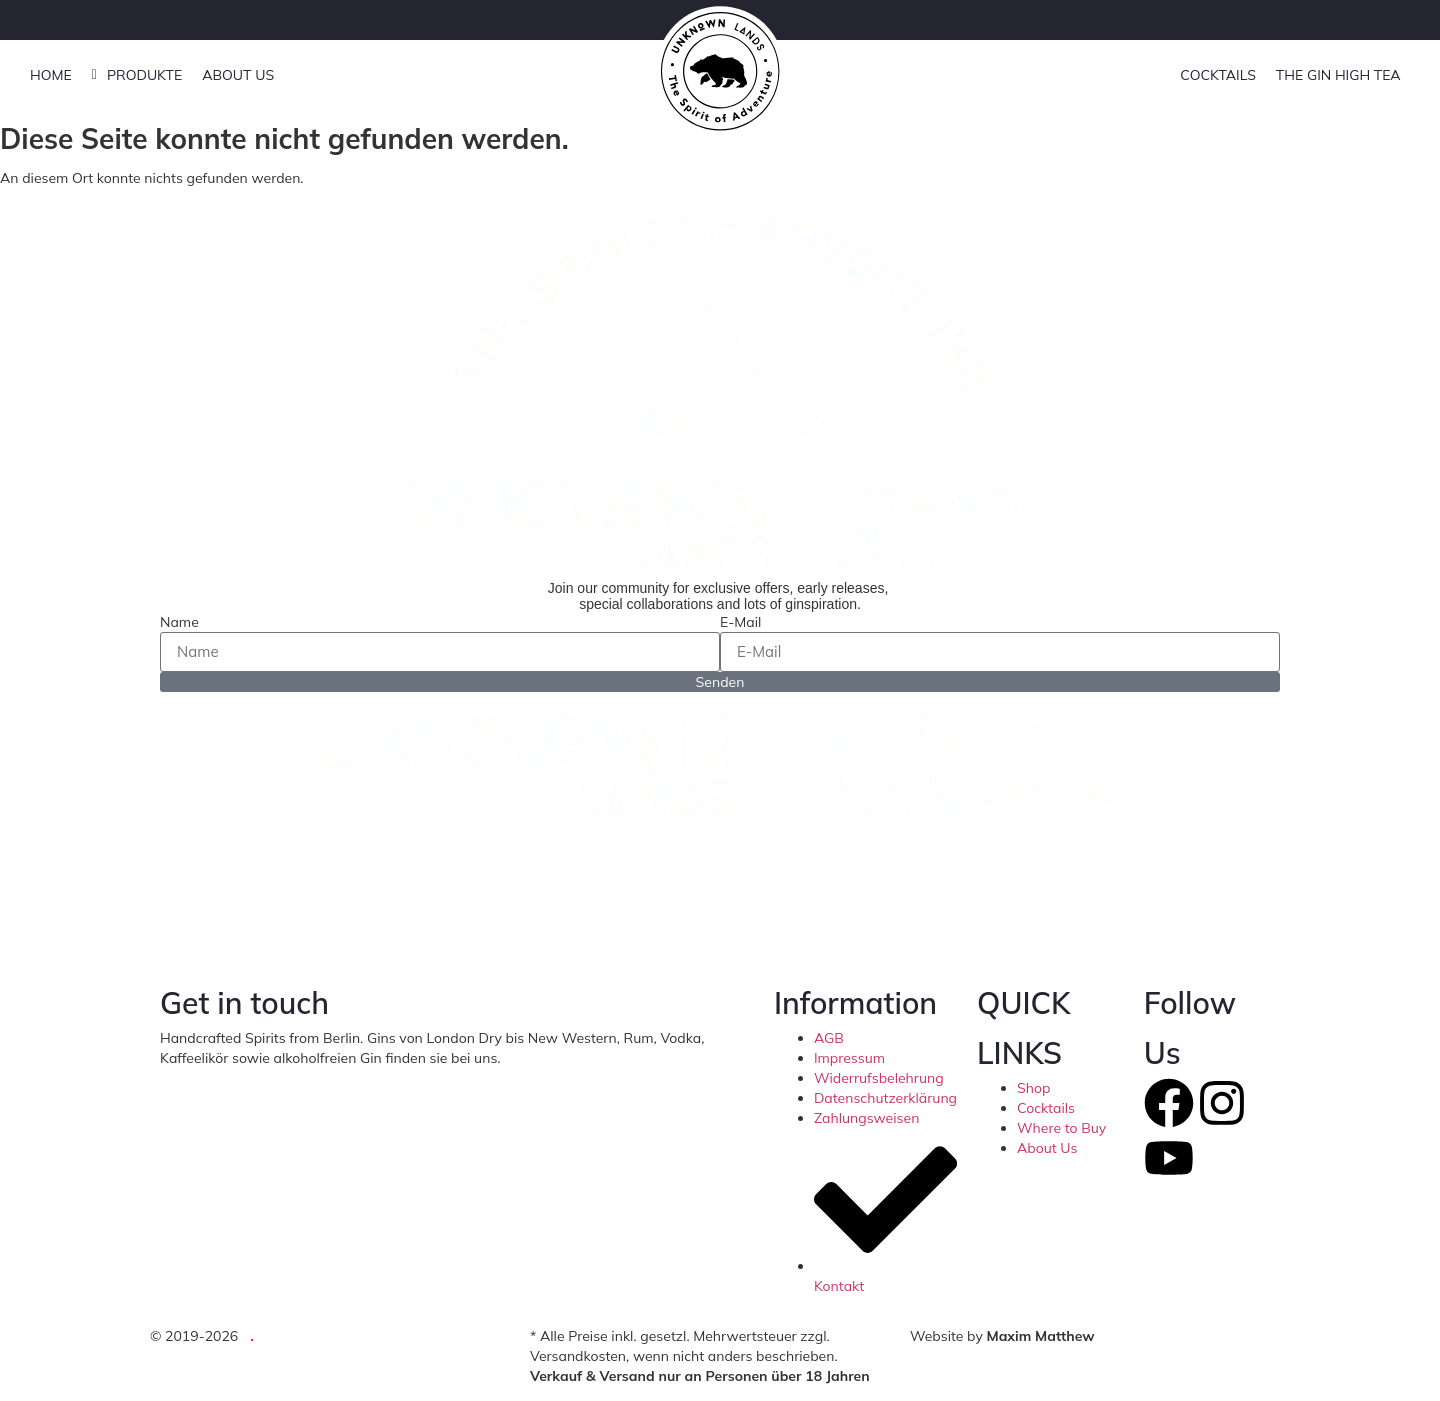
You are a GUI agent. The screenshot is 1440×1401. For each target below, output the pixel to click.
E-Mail (740, 622)
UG (274, 1336)
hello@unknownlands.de (579, 1058)
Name (179, 622)
